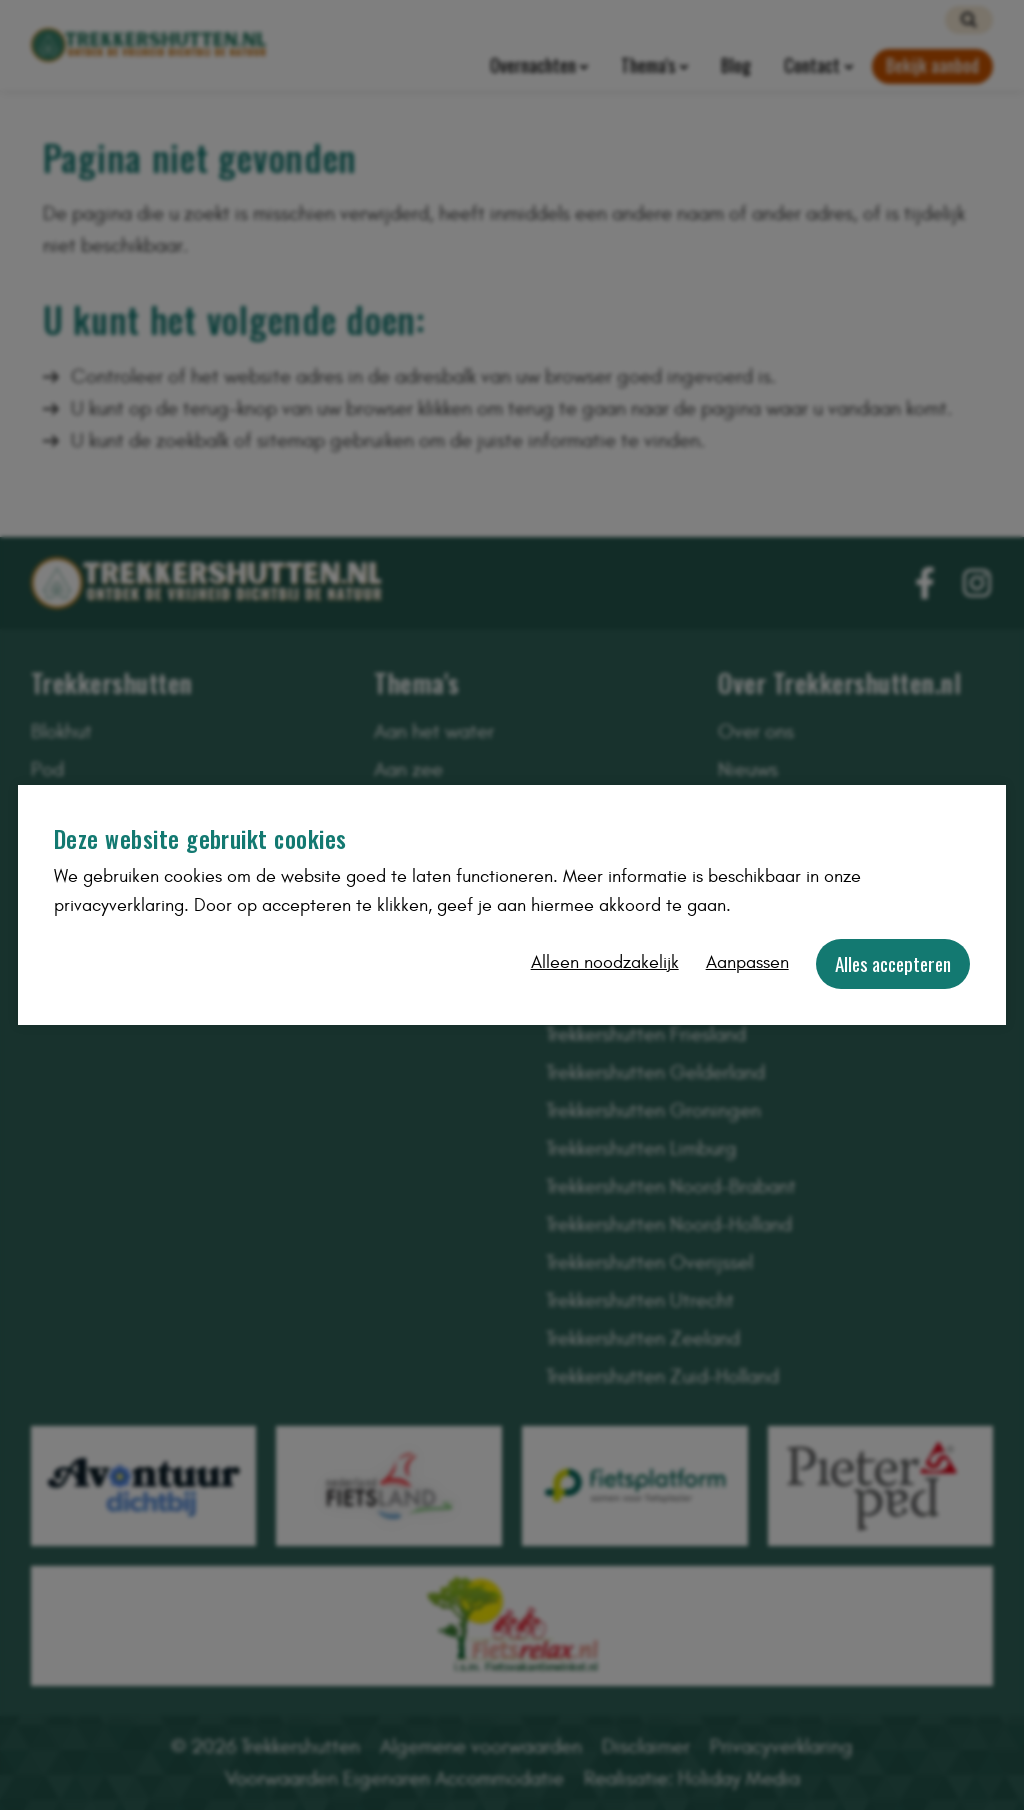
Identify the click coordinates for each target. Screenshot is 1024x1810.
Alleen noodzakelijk (605, 962)
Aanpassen (747, 962)
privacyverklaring (119, 905)
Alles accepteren (893, 963)
